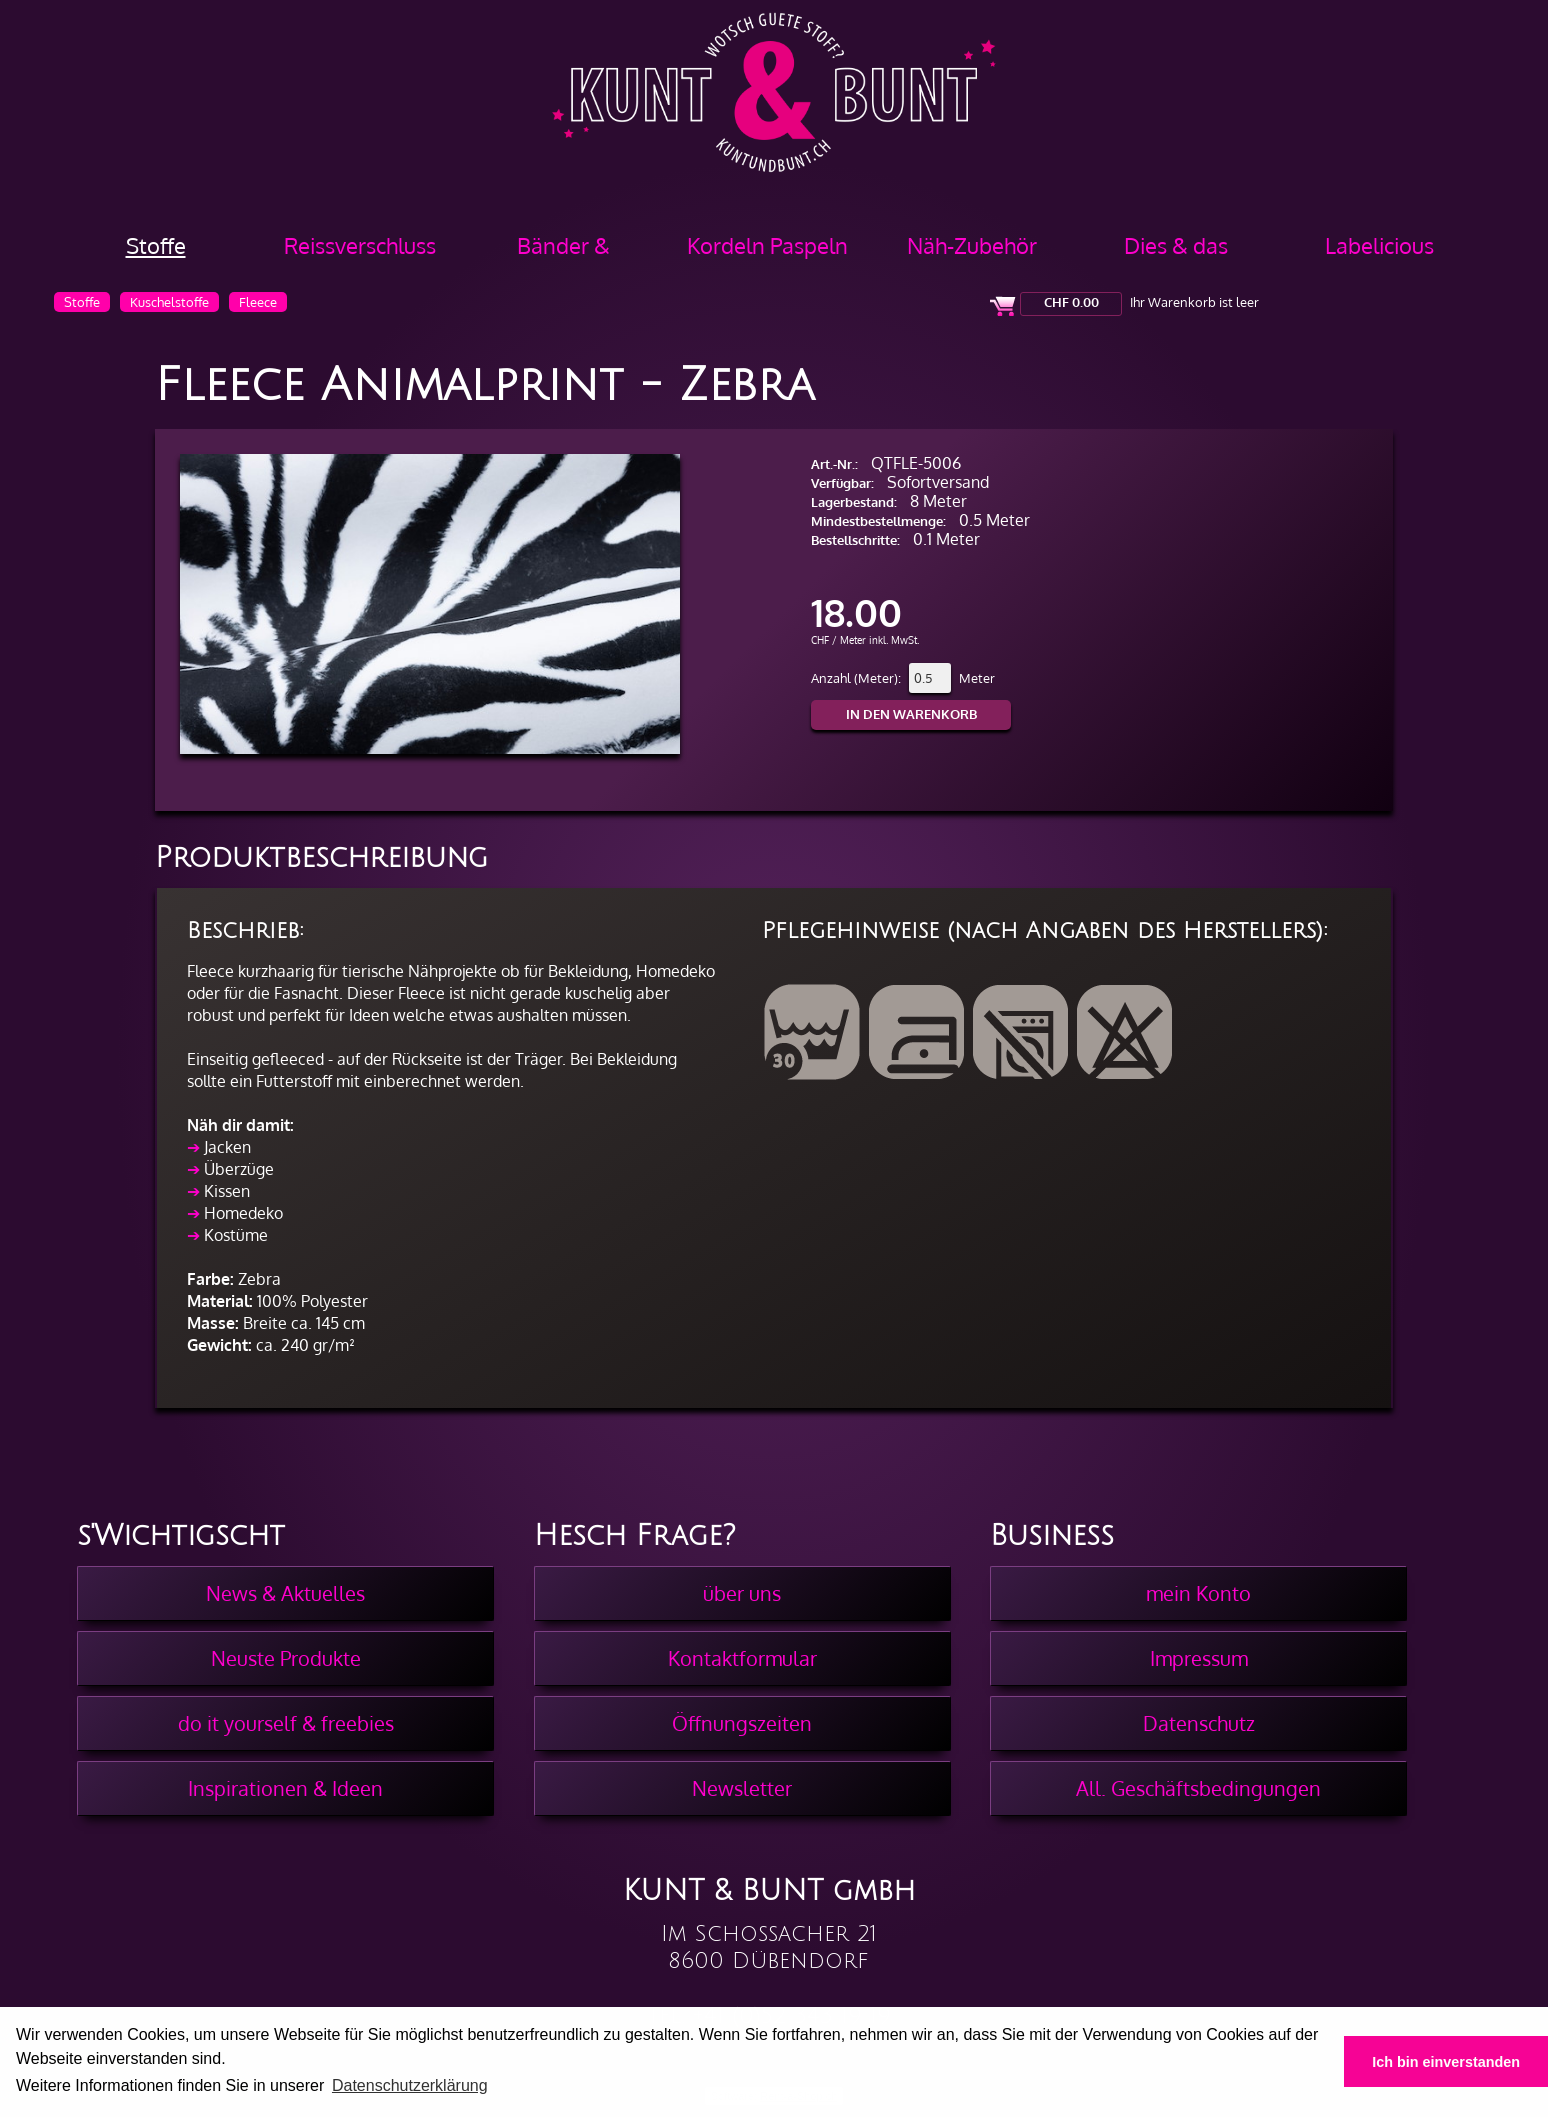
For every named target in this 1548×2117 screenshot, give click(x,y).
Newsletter (742, 1788)
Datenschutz (1199, 1723)
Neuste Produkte (286, 1658)
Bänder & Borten (563, 252)
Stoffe (156, 245)
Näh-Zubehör (972, 245)
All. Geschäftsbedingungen (1198, 1788)
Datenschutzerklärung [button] (410, 2085)
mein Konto (1198, 1593)
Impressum (1199, 1658)
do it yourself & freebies (286, 1723)
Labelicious (1379, 245)
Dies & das (1176, 245)
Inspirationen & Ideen (285, 1788)
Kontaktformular (742, 1658)
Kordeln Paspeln (767, 245)
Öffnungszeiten (742, 1723)
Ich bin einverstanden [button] (1446, 2062)
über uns (742, 1593)
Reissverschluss (360, 245)
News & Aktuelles (285, 1593)
